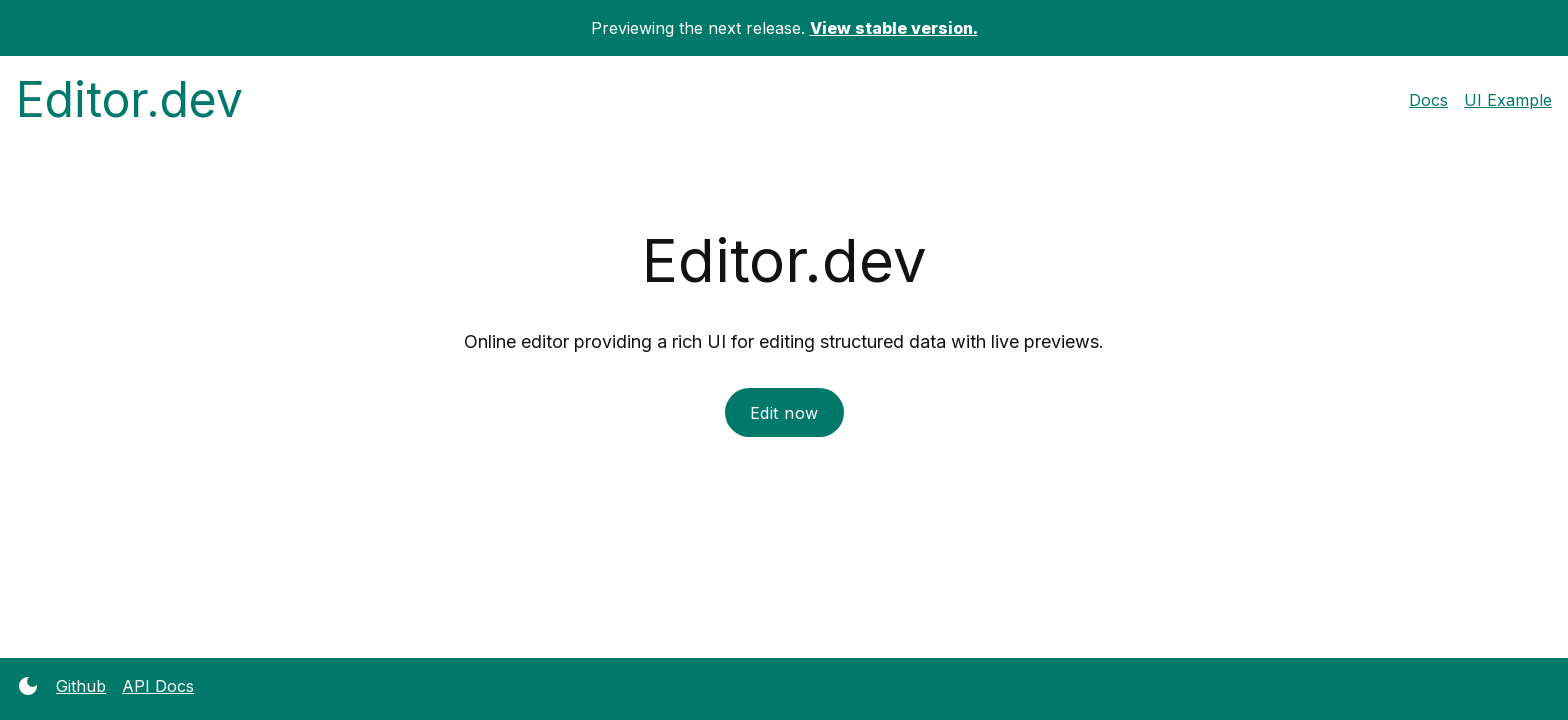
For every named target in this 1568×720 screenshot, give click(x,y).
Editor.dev (129, 99)
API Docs (158, 686)
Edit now (784, 413)
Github (81, 686)
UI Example (1508, 100)
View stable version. (894, 28)
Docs (1428, 100)
